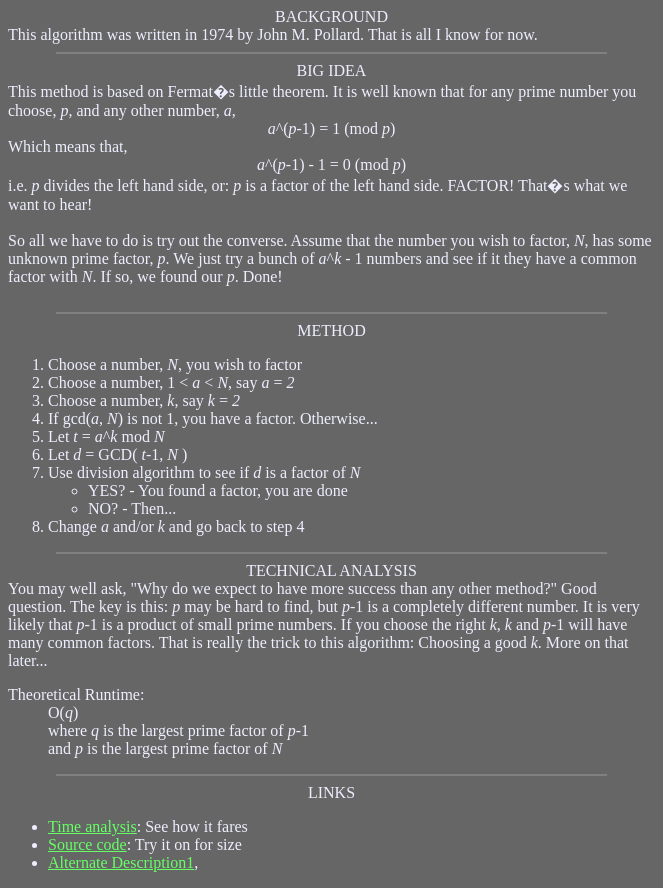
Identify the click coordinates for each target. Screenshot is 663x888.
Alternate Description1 (121, 862)
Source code (87, 844)
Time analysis (92, 826)
